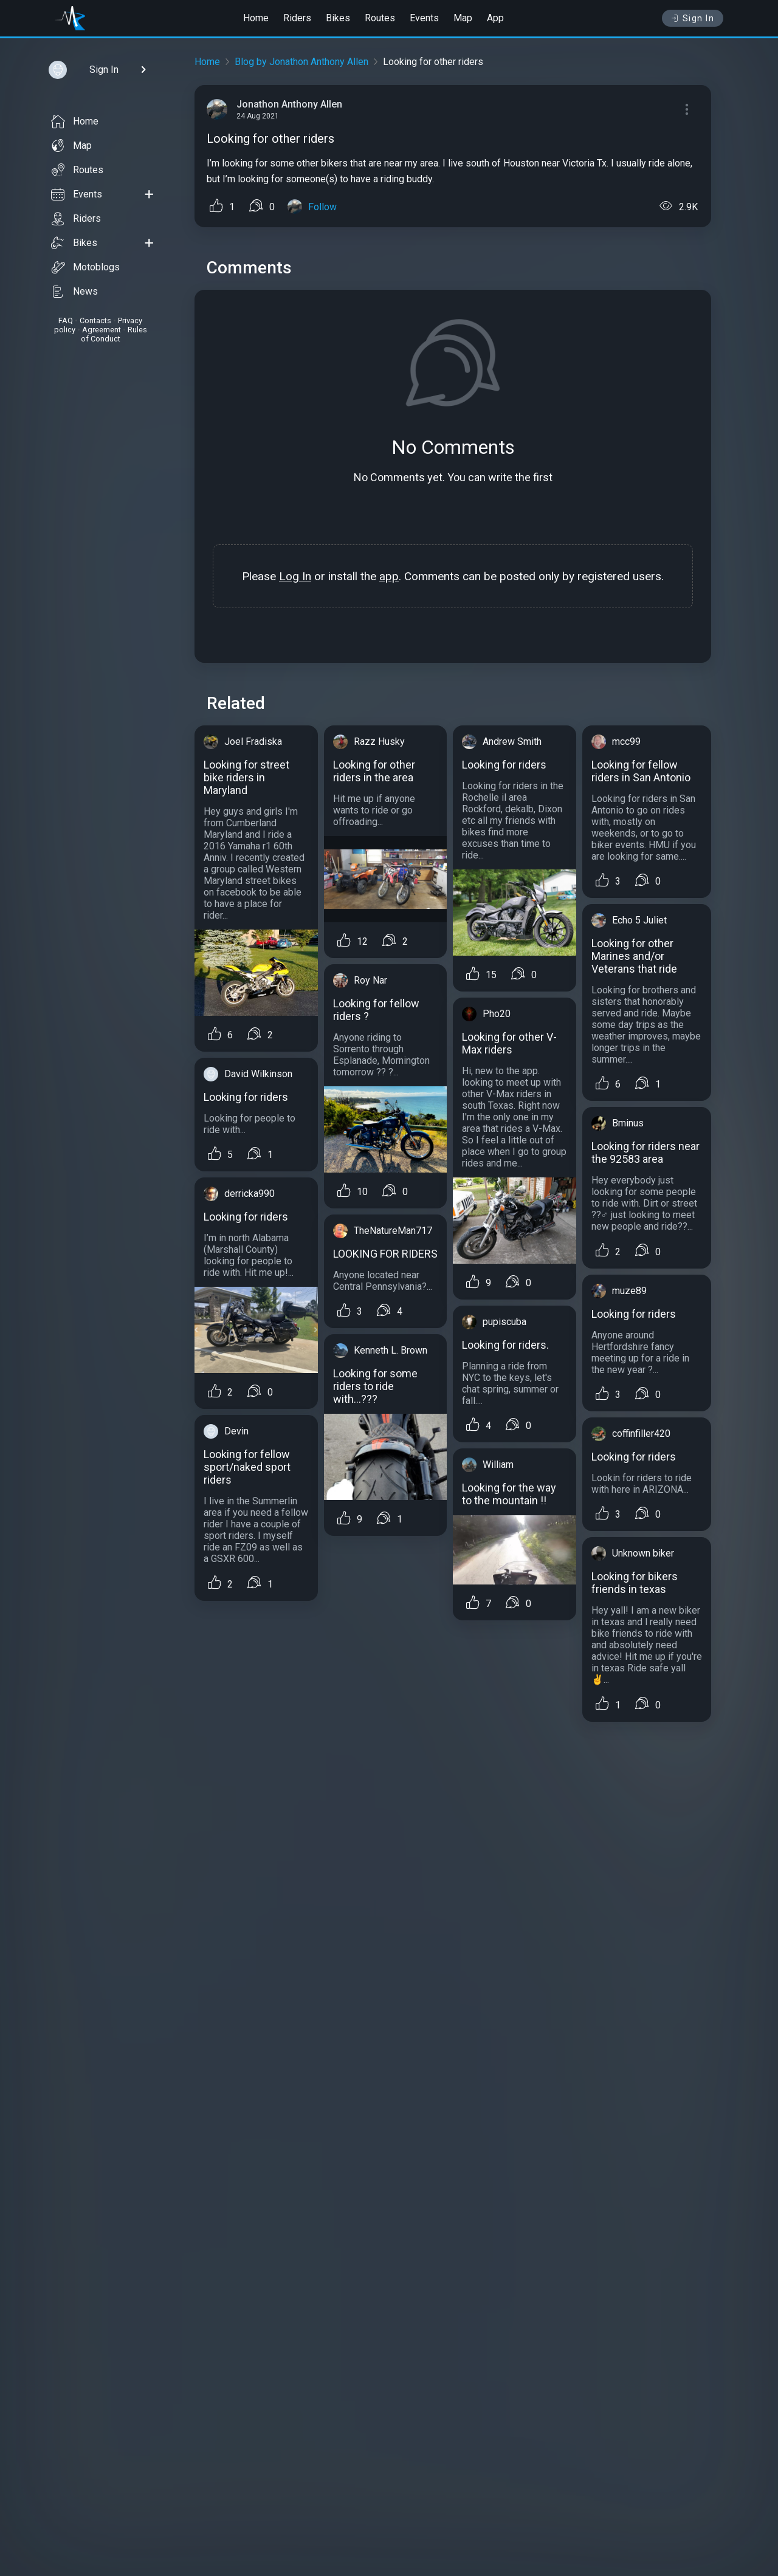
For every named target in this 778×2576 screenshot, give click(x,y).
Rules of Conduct (114, 334)
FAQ (65, 320)
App (495, 18)
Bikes (338, 18)
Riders (297, 18)
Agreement (101, 329)
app (389, 576)
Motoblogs (85, 267)
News (74, 291)
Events (424, 18)
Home (256, 18)
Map (462, 18)
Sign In (692, 18)
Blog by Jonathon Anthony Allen (301, 61)
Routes (380, 18)
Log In (295, 576)
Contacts (95, 320)
